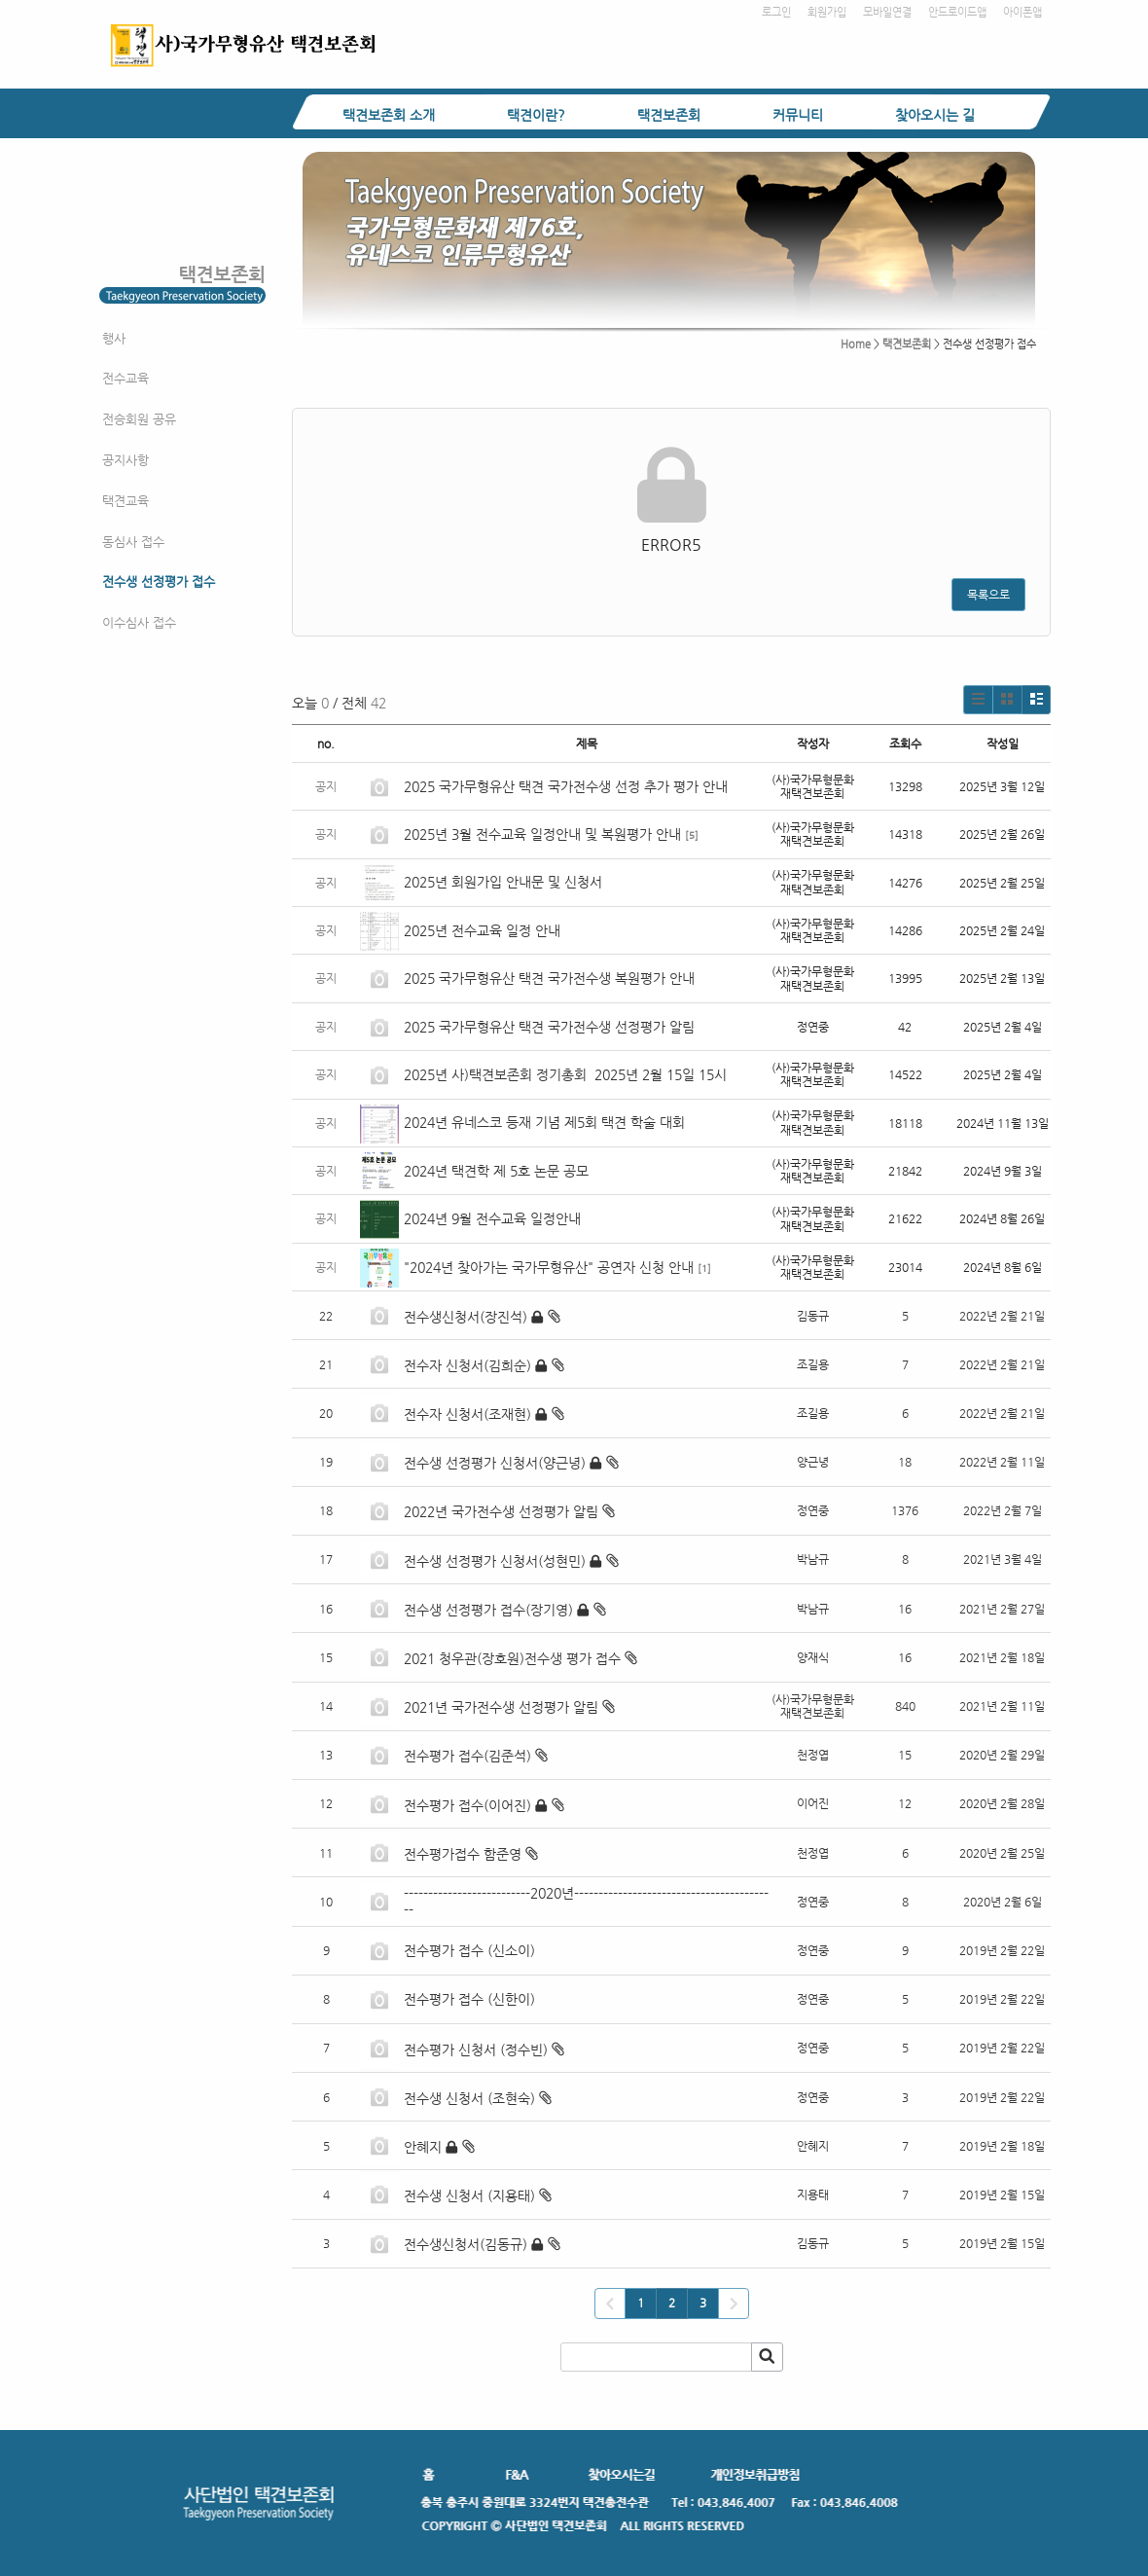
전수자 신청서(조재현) (467, 1414)
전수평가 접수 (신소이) (469, 1950)
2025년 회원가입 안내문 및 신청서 (503, 881)
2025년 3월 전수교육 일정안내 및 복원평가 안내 (542, 834)
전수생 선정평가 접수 (158, 581)
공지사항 (125, 460)
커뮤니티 (797, 115)
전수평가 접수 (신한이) (469, 1999)
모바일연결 (887, 12)
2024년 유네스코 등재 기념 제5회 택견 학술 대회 (544, 1122)
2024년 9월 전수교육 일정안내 (492, 1218)
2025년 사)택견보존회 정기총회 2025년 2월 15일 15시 (565, 1074)
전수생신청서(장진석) (465, 1316)
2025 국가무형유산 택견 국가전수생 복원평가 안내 (549, 978)
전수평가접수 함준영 (462, 1854)
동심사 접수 (133, 541)
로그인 (776, 12)
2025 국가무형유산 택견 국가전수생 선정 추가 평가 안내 (566, 786)
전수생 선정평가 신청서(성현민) (495, 1561)
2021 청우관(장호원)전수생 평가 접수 (512, 1658)
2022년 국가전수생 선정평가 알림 (501, 1511)
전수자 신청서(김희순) (467, 1365)
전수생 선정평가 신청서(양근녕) (495, 1462)
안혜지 (423, 2147)
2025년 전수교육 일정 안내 (484, 930)
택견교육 (125, 500)
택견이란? (536, 115)
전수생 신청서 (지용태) (469, 2195)
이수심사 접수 (139, 622)
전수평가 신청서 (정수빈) (476, 2049)
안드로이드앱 (957, 12)
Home (856, 344)
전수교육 (125, 378)
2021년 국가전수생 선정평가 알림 (501, 1707)
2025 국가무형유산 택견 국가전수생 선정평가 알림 (549, 1026)
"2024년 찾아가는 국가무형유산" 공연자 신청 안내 (549, 1267)
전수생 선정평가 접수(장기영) (488, 1609)
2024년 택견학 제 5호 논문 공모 (496, 1171)
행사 (114, 338)
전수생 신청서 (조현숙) (469, 2098)
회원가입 (826, 12)
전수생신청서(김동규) (465, 2244)
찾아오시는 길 (935, 115)
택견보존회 (668, 115)
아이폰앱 (1022, 12)
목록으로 (988, 594)
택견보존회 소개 (388, 115)
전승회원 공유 (139, 419)
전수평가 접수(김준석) (467, 1755)
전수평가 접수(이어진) (467, 1805)
